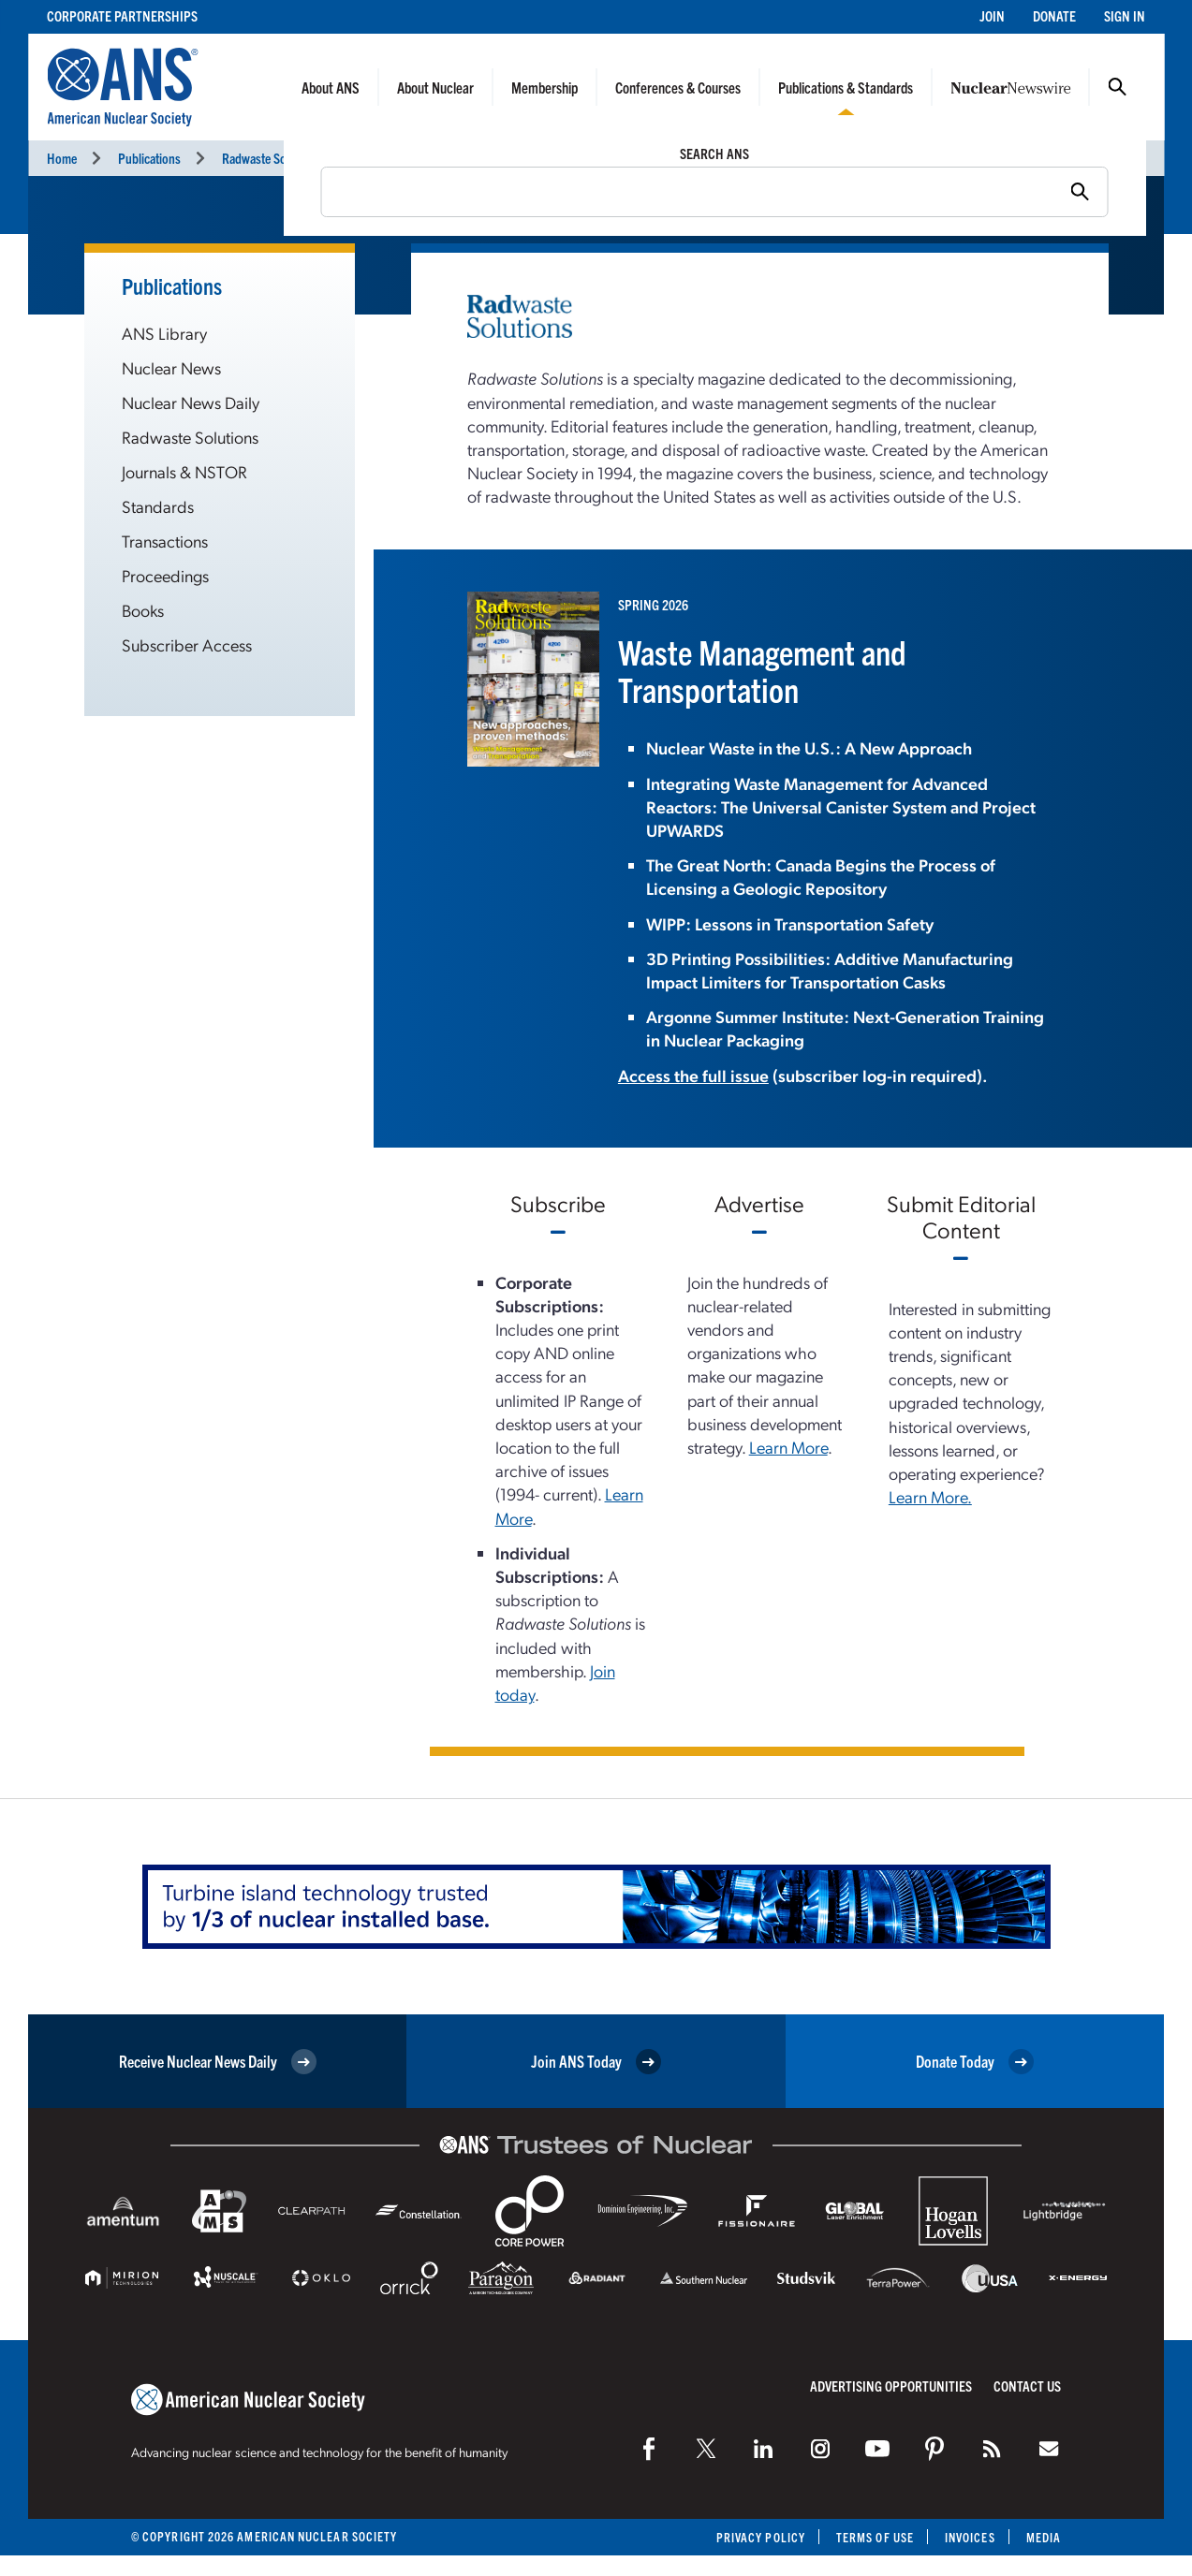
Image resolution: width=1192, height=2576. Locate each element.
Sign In (1124, 15)
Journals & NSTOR (184, 471)
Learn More (788, 1446)
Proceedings (165, 575)
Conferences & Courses (678, 87)
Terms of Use (875, 2537)
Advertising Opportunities (891, 2385)
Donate (1054, 15)
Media (1043, 2537)
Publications (149, 158)
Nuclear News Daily (190, 402)
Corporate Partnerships (122, 15)
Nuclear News (171, 367)
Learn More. (930, 1496)
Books (143, 610)
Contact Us (1027, 2385)
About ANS (331, 87)
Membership (544, 87)
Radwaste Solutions (271, 158)
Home (62, 158)
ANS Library (164, 333)
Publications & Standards (845, 87)
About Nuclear (435, 87)
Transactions (165, 540)
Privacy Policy (760, 2537)
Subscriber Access (187, 644)
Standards (158, 506)
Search (1117, 87)
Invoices (970, 2537)
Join (992, 15)
